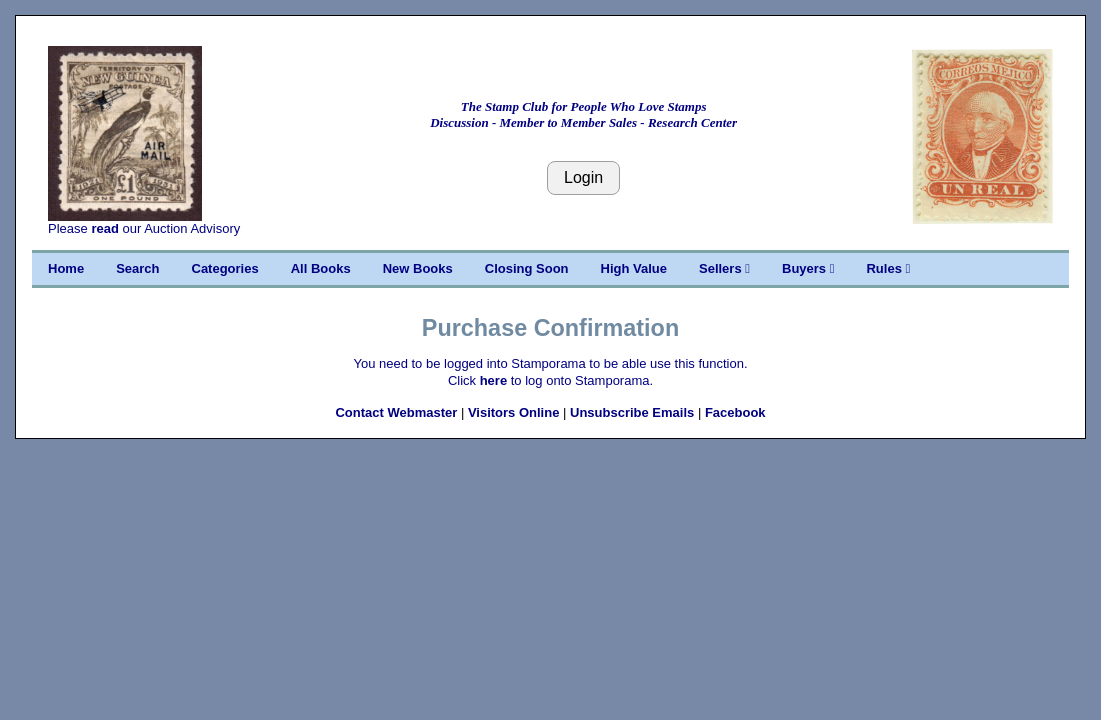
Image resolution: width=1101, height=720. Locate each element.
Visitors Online (514, 412)
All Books (321, 268)
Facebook (735, 412)
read (104, 228)
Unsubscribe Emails (632, 412)
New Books (418, 268)
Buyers (808, 268)
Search (137, 268)
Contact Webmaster (396, 412)
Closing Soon (527, 268)
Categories (225, 268)
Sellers (724, 268)
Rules (888, 268)
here (493, 380)
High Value (634, 268)
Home (66, 268)
